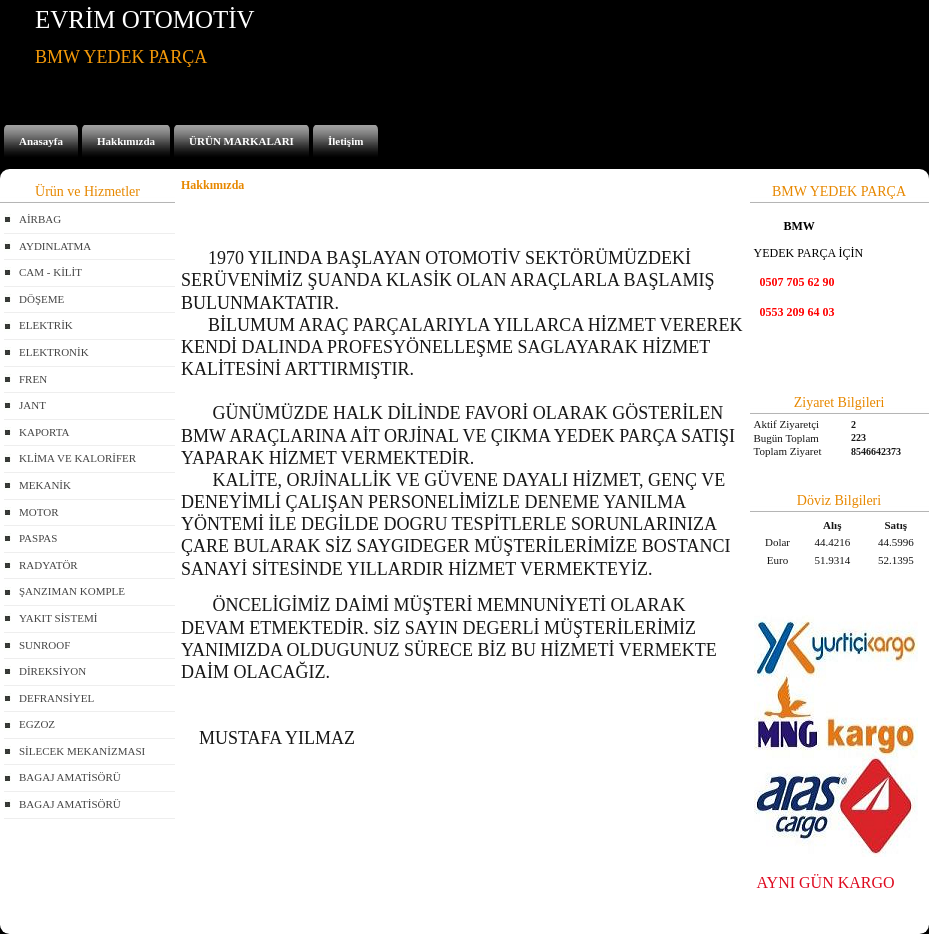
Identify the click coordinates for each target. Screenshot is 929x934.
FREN (33, 379)
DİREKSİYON (52, 671)
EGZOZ (37, 724)
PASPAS (38, 538)
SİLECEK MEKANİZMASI (82, 751)
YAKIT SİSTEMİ (58, 618)
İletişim (345, 141)
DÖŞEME (41, 299)
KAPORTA (44, 432)
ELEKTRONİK (54, 352)
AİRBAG (40, 219)
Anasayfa (41, 141)
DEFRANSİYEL (56, 698)
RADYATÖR (48, 565)
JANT (32, 405)
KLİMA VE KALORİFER (77, 458)
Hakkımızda (126, 141)
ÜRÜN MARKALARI (241, 141)
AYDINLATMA (55, 246)
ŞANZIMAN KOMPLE (72, 591)
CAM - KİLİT (50, 272)
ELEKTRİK (46, 325)
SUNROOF (44, 645)
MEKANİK (45, 485)
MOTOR (39, 512)
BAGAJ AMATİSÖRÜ (70, 777)
